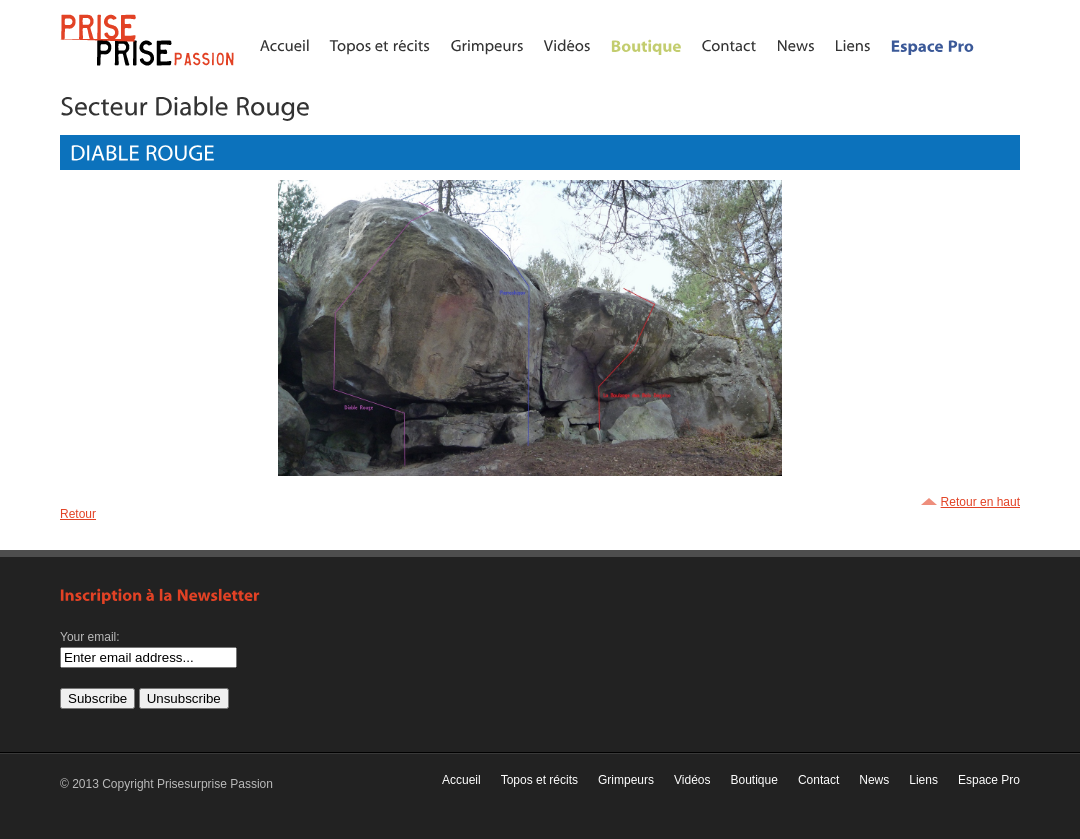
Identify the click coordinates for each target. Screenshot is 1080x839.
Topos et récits (539, 780)
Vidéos (692, 780)
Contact (818, 780)
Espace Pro (989, 780)
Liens (923, 780)
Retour (78, 514)
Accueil (461, 780)
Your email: (90, 637)
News (874, 780)
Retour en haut (980, 502)
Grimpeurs (626, 780)
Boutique (754, 780)
